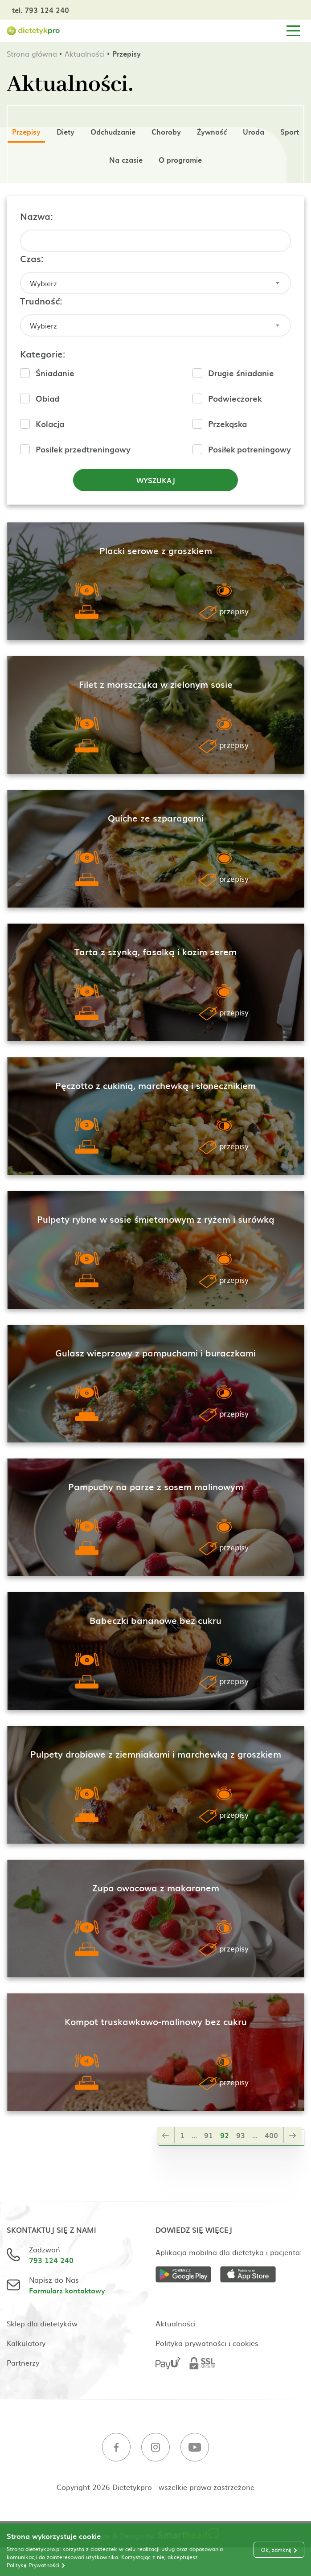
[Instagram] (155, 2448)
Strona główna (32, 53)
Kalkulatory (26, 2343)
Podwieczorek (235, 398)
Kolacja (50, 424)
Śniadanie (55, 373)
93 (240, 2135)
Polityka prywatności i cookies (207, 2343)
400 (271, 2135)
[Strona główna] (33, 31)
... (194, 2135)
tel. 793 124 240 (40, 9)
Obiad (47, 398)
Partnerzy (23, 2362)
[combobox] (155, 283)
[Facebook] (116, 2448)
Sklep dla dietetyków (42, 2323)
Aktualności (85, 53)
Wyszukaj (155, 480)
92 (224, 2135)
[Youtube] (194, 2448)
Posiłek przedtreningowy (83, 449)
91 (208, 2135)
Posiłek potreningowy (249, 449)
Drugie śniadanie (241, 373)
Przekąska (227, 424)
